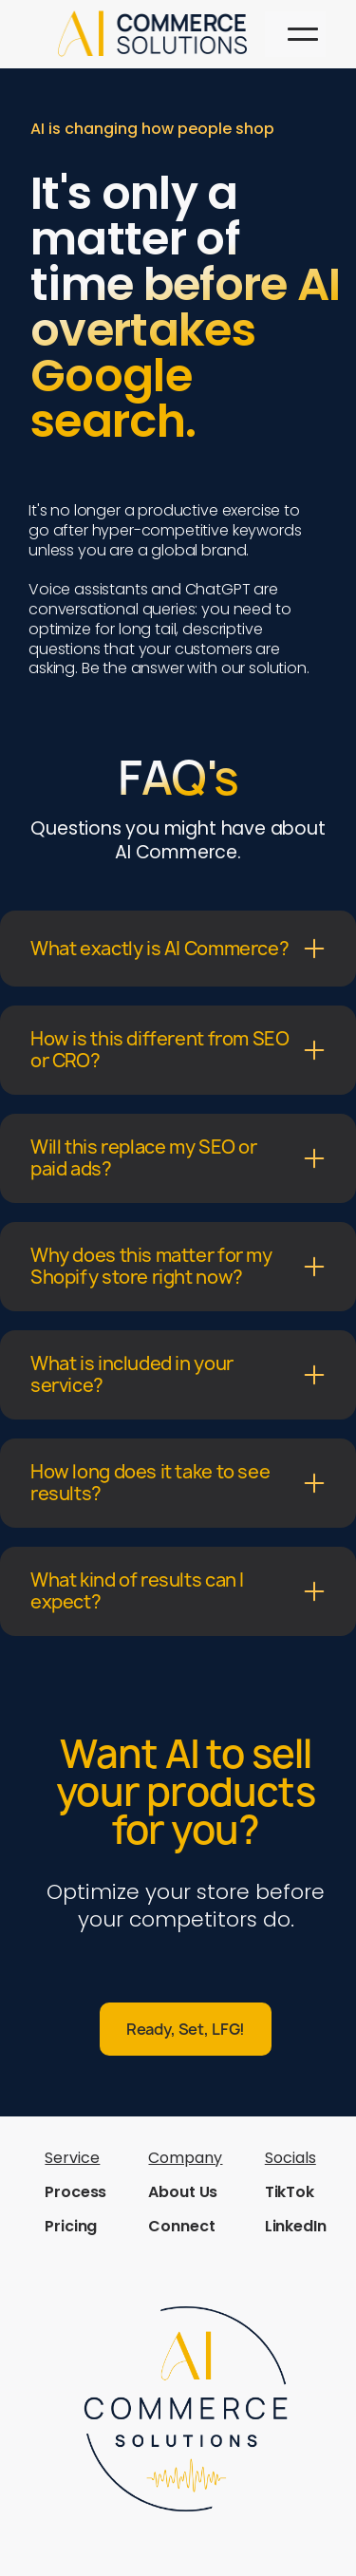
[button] (303, 34)
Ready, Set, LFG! (185, 2029)
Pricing (71, 2226)
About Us (182, 2192)
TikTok (289, 2192)
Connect (181, 2226)
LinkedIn (296, 2226)
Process (75, 2192)
